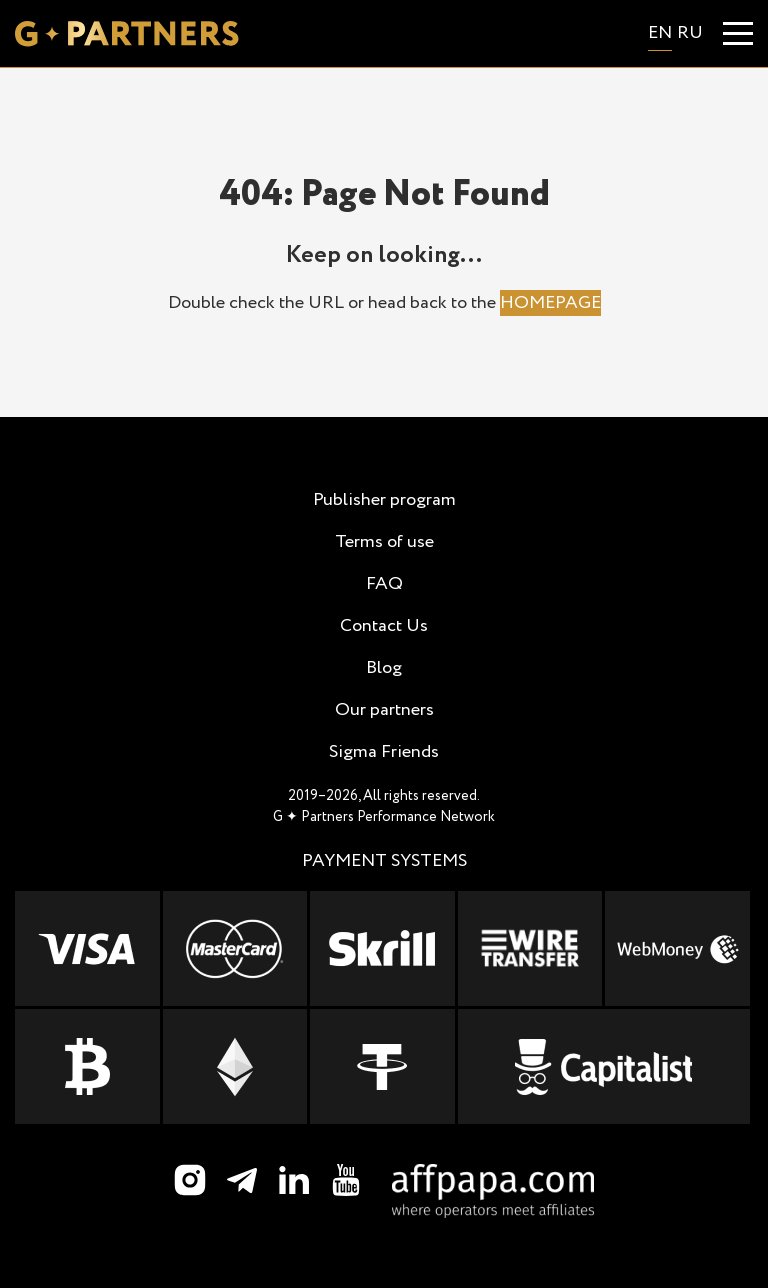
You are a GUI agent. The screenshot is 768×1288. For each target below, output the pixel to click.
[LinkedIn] (294, 1180)
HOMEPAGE (550, 303)
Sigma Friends (384, 752)
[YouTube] (346, 1180)
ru (690, 33)
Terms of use (384, 542)
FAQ (384, 584)
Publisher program (384, 500)
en (660, 33)
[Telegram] (242, 1180)
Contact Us (384, 626)
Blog (384, 668)
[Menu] (738, 34)
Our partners (384, 710)
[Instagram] (190, 1180)
